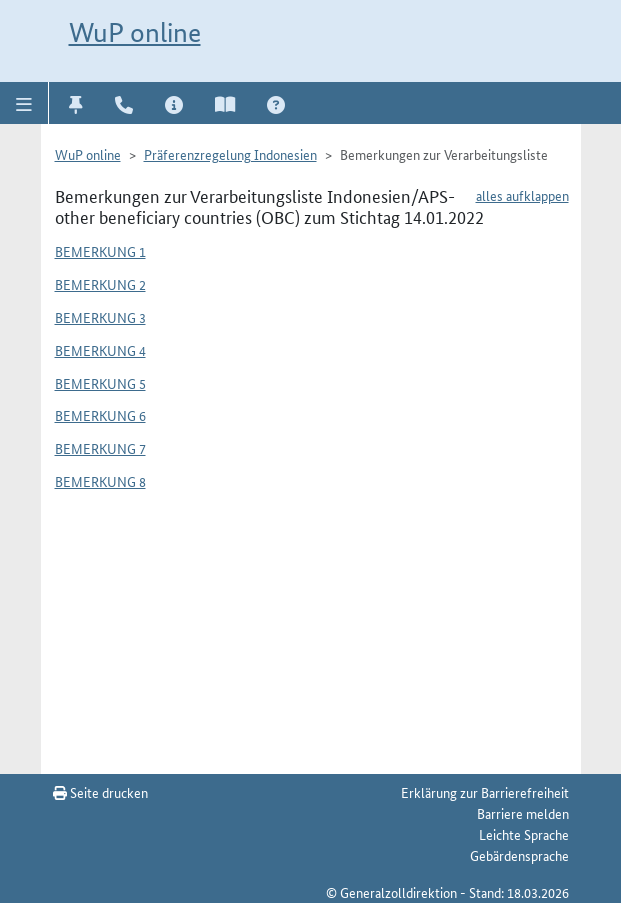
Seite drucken (100, 792)
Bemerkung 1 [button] (100, 251)
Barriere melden (523, 813)
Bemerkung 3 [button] (100, 317)
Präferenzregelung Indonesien (230, 154)
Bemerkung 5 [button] (100, 383)
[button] (24, 103)
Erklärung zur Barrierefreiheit (485, 792)
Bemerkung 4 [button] (100, 350)
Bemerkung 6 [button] (100, 415)
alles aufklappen (522, 195)
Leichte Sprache (524, 834)
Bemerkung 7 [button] (100, 448)
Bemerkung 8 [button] (100, 481)
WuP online (135, 32)
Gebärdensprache (519, 855)
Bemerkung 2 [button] (100, 284)
